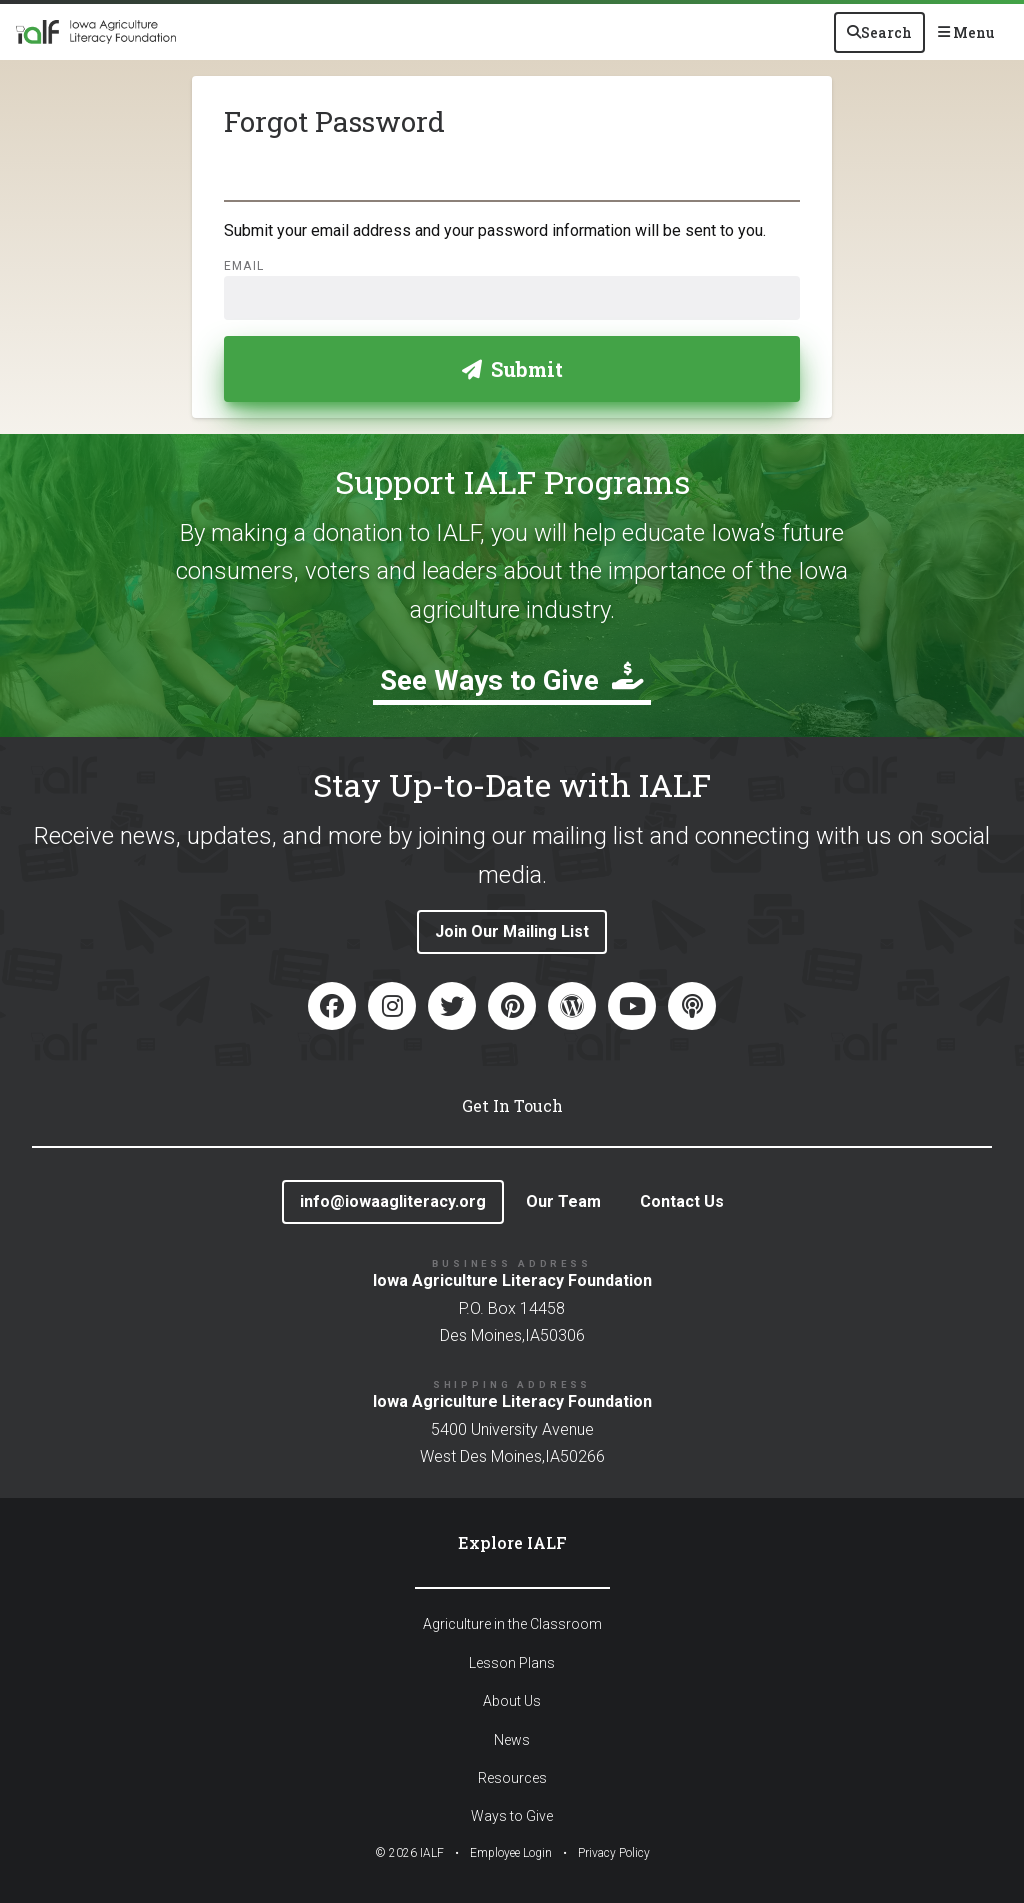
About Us (512, 1701)
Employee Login (511, 1853)
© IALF (409, 1853)
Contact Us (682, 1201)
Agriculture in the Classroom (512, 1624)
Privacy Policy (614, 1853)
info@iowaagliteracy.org (393, 1201)
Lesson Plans (512, 1663)
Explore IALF (512, 1542)
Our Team (563, 1201)
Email (244, 266)
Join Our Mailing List (512, 931)
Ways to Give (512, 1816)
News (512, 1740)
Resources (512, 1778)
